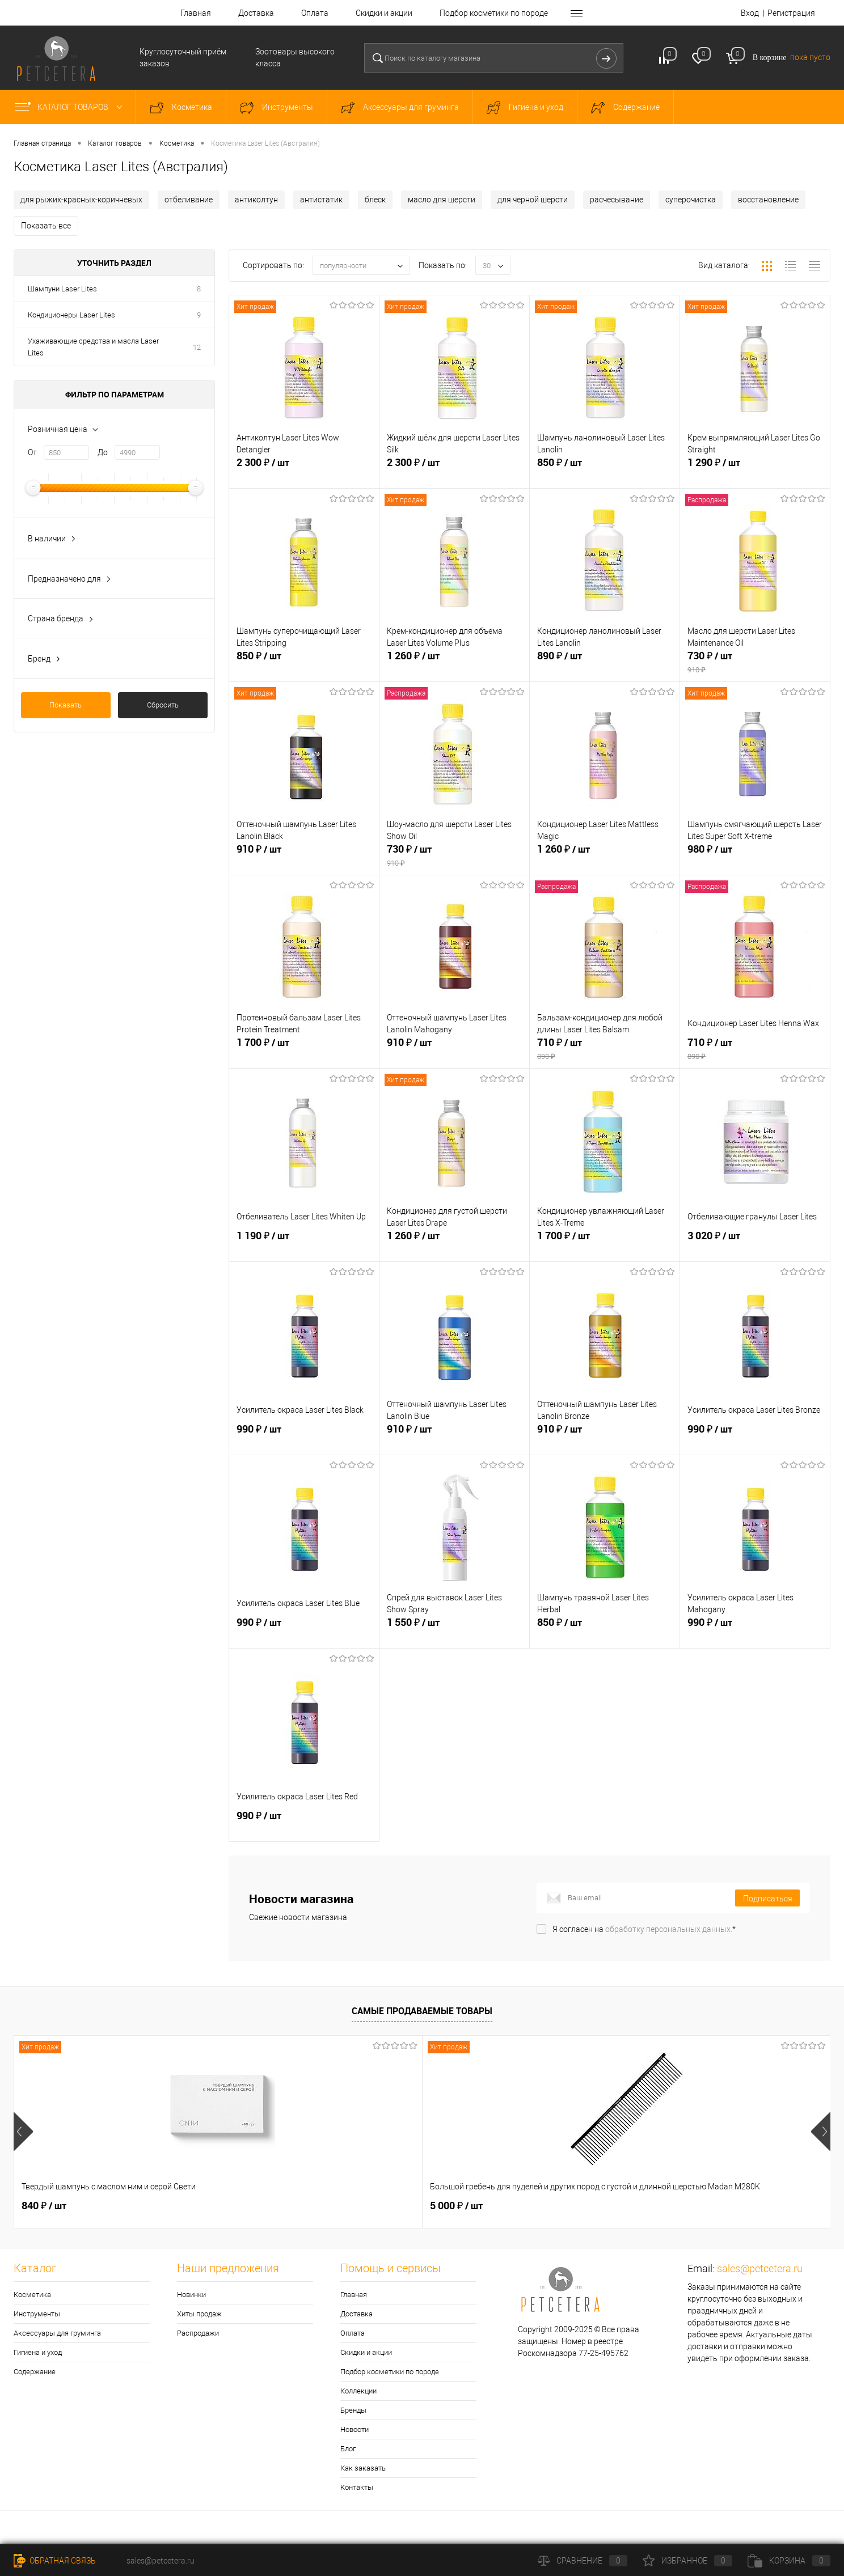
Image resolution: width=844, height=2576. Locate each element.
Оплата (314, 13)
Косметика (32, 2294)
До (103, 452)
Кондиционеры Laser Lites (71, 315)
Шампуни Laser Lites (62, 289)
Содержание (35, 2371)
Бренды (353, 2410)
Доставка (256, 13)
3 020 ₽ (754, 1244)
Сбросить (163, 705)
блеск (375, 199)
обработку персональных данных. (668, 1929)
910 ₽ (304, 858)
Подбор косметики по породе (494, 13)
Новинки (191, 2294)
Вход (750, 13)
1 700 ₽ (304, 1051)
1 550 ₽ (454, 1631)
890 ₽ (604, 665)
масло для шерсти (441, 199)
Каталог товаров (71, 107)
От (32, 452)
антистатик (321, 199)
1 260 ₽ (454, 665)
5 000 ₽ (252, 2206)
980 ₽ (754, 858)
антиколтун (256, 199)
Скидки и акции (384, 13)
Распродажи (198, 2333)
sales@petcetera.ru (760, 2268)
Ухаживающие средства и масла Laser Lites (93, 347)
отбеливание (188, 199)
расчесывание (616, 199)
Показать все (46, 225)
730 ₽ (754, 665)
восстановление (768, 199)
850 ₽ (604, 471)
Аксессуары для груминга (57, 2333)
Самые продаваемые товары (422, 2011)
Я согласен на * (644, 1929)
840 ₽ (44, 2206)
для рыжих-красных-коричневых (81, 199)
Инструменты (37, 2314)
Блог (348, 2448)
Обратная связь (55, 2560)
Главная (195, 13)
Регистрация (791, 13)
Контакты (356, 2487)
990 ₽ (304, 1438)
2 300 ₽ (304, 471)
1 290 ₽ (754, 471)
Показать (65, 705)
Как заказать (363, 2468)
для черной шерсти (532, 199)
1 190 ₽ (304, 1244)
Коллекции (358, 2391)
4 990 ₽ (660, 2206)
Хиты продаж (199, 2314)
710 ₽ (604, 1051)
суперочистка (690, 199)
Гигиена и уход (38, 2352)
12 (197, 347)
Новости (354, 2429)
